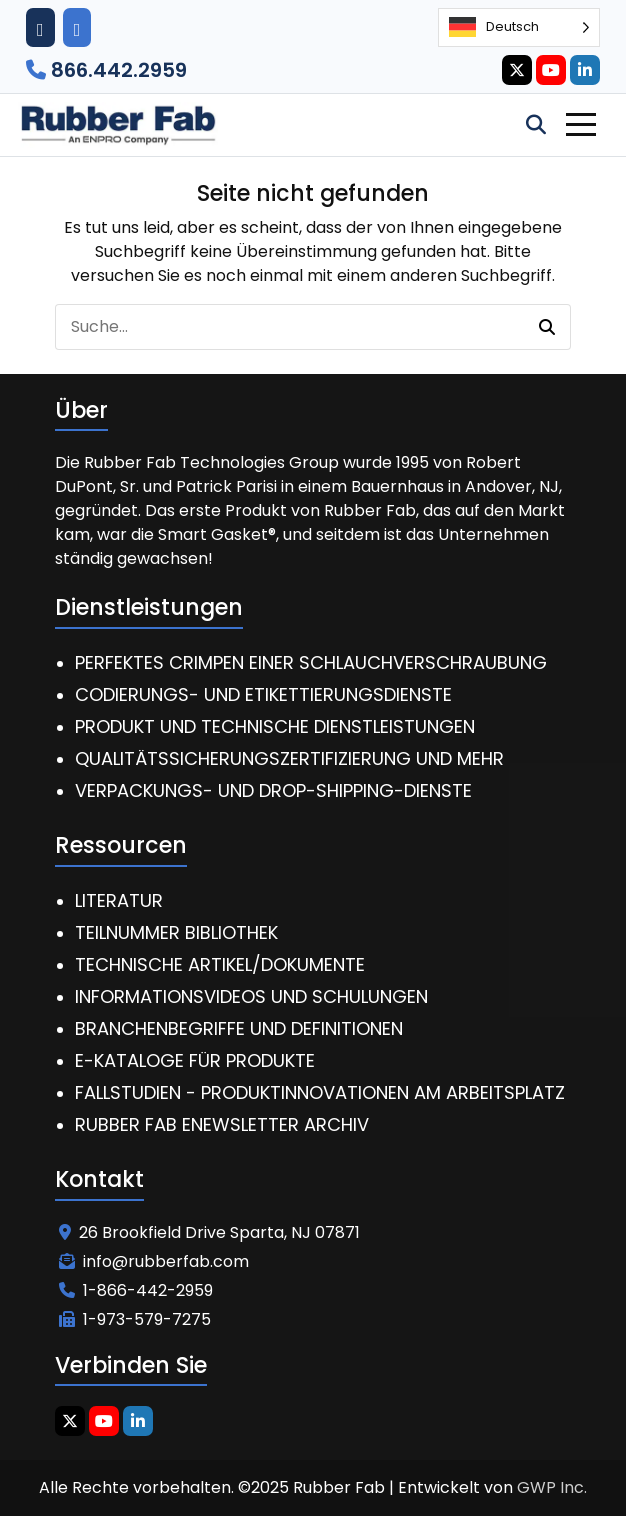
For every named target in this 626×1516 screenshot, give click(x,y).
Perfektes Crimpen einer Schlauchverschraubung (311, 662)
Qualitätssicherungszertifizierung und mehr (289, 758)
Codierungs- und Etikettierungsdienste (263, 694)
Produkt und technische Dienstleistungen (275, 726)
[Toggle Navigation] (581, 124)
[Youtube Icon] (551, 70)
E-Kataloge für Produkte (195, 1060)
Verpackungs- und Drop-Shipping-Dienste (273, 790)
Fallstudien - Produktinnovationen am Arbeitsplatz (320, 1092)
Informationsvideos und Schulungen (251, 996)
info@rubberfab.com (154, 1261)
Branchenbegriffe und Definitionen (239, 1028)
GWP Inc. (552, 1487)
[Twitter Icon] (517, 70)
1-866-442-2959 (136, 1290)
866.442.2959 (106, 70)
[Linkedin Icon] (585, 70)
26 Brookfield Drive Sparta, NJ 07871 (209, 1232)
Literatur (119, 900)
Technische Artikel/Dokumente (220, 964)
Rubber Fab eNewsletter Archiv (222, 1124)
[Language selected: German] (519, 27)
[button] (547, 327)
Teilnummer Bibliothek (176, 932)
